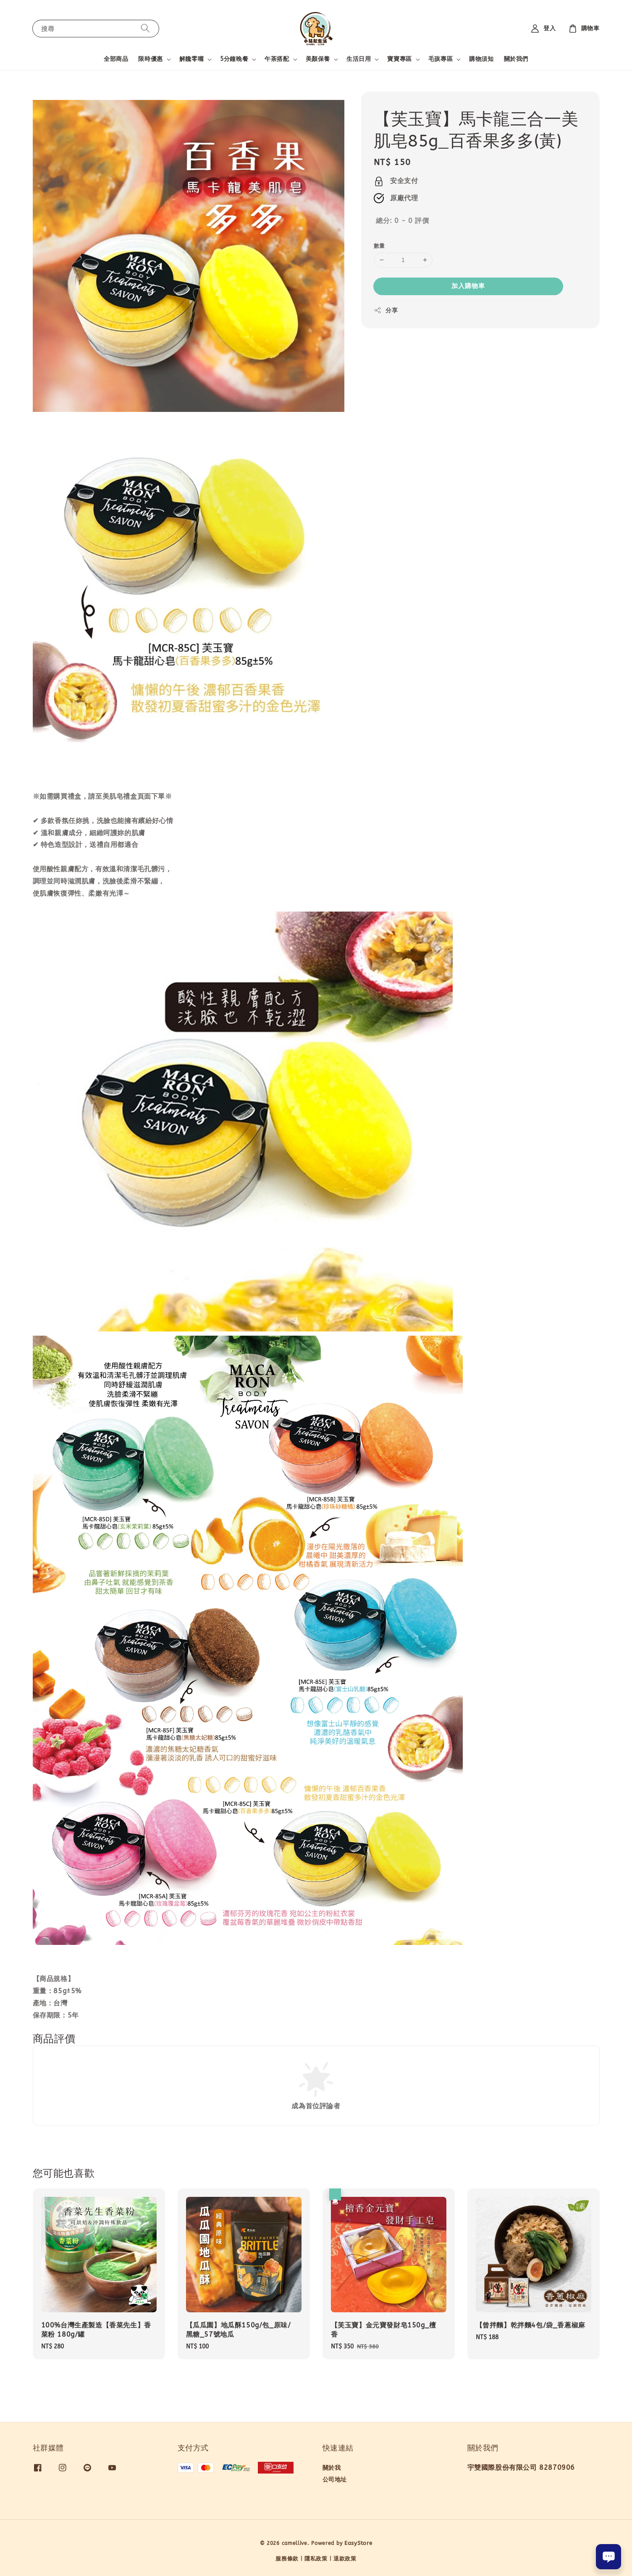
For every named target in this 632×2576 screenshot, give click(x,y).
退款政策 (345, 2558)
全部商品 (116, 59)
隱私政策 (316, 2558)
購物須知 (481, 59)
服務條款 (287, 2558)
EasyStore (358, 2543)
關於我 (332, 2467)
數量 (379, 246)
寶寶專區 (399, 59)
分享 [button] (386, 310)
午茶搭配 (277, 59)
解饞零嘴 (191, 59)
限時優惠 (150, 59)
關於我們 (516, 59)
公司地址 (335, 2479)
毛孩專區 (440, 59)
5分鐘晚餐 (234, 59)
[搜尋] (145, 28)
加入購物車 (468, 286)
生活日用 (358, 59)
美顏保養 (318, 59)
